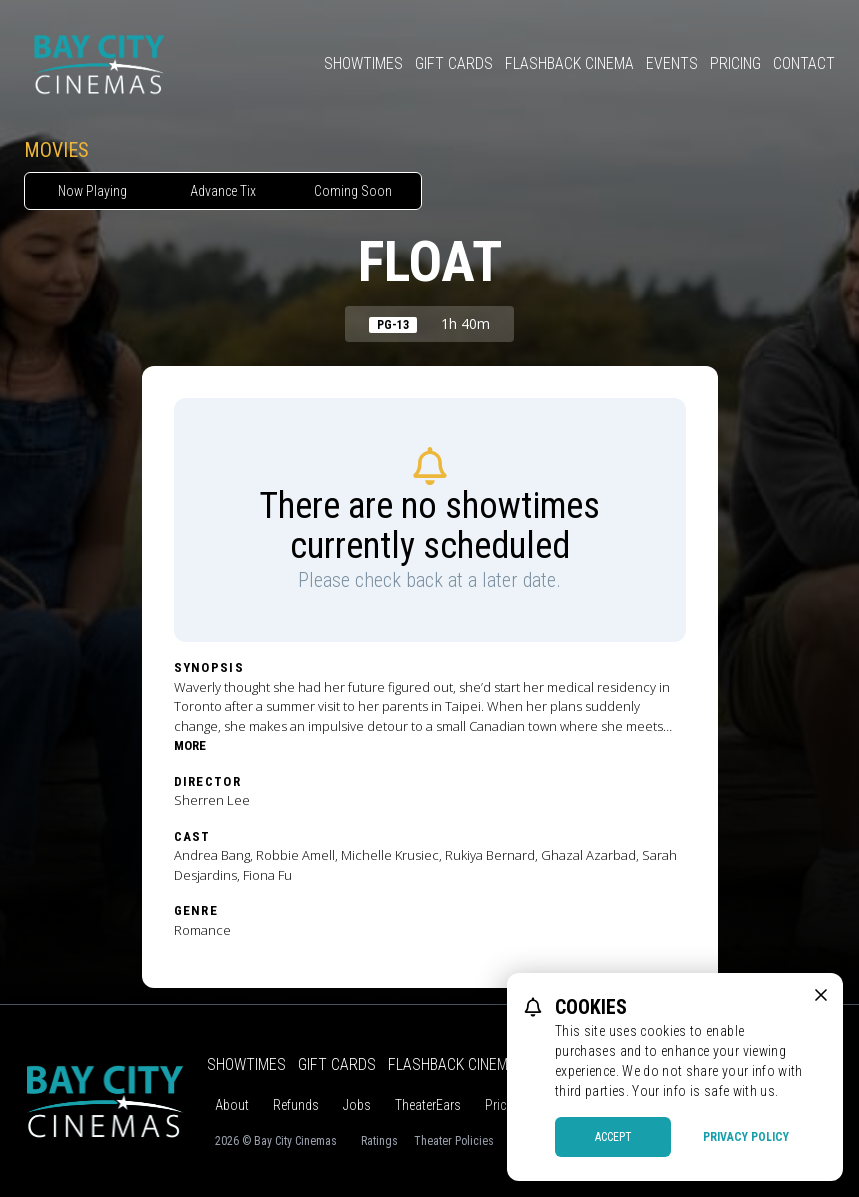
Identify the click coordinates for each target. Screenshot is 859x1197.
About (232, 1105)
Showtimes (363, 63)
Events (672, 63)
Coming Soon (353, 191)
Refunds (296, 1105)
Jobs (357, 1105)
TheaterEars (428, 1105)
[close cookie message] (821, 995)
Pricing (735, 63)
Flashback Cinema (569, 63)
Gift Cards (454, 63)
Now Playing (92, 191)
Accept (613, 1137)
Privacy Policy (746, 1137)
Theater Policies (454, 1141)
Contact (804, 63)
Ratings (379, 1141)
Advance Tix (223, 191)
